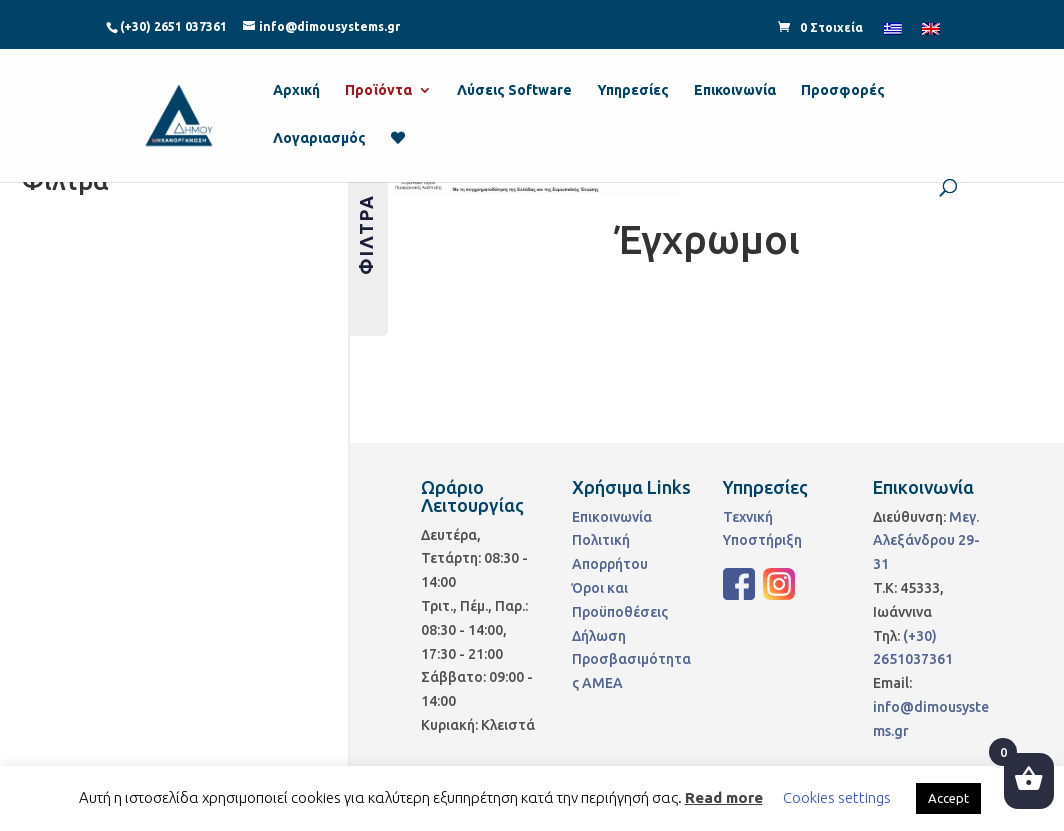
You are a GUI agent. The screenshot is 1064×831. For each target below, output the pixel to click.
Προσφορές (843, 90)
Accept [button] (948, 798)
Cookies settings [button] (837, 797)
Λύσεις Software (514, 90)
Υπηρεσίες (633, 90)
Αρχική (296, 90)
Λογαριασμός (319, 138)
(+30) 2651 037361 (173, 26)
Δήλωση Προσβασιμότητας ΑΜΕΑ (631, 660)
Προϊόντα (378, 90)
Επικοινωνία (735, 90)
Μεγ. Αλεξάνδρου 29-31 (926, 541)
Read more (724, 797)
